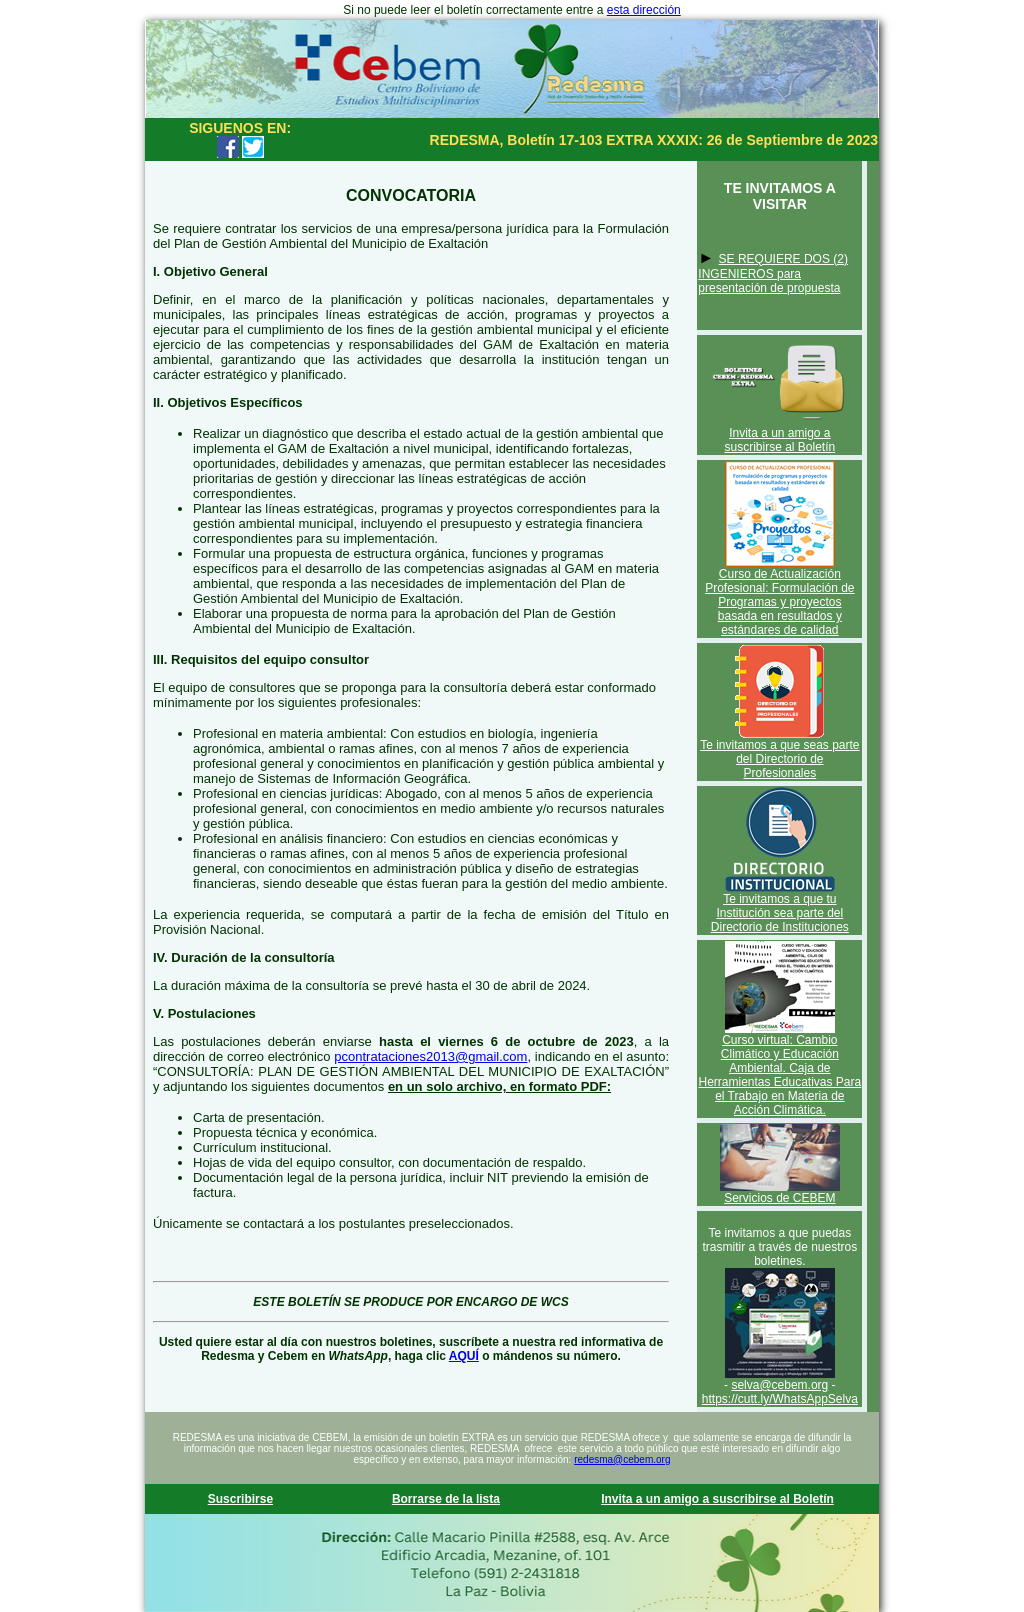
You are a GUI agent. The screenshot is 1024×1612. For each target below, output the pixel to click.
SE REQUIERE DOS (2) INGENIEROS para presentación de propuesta (773, 273)
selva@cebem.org (779, 1385)
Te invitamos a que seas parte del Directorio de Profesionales (779, 759)
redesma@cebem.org (622, 1459)
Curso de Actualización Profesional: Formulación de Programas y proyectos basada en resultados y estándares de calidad (779, 602)
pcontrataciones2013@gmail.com (430, 1056)
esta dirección (644, 10)
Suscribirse (240, 1499)
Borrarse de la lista (446, 1499)
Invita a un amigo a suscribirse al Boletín (779, 440)
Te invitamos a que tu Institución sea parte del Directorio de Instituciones (780, 913)
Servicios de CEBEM (779, 1198)
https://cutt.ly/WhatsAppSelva (780, 1399)
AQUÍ (464, 1356)
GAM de (511, 344)
